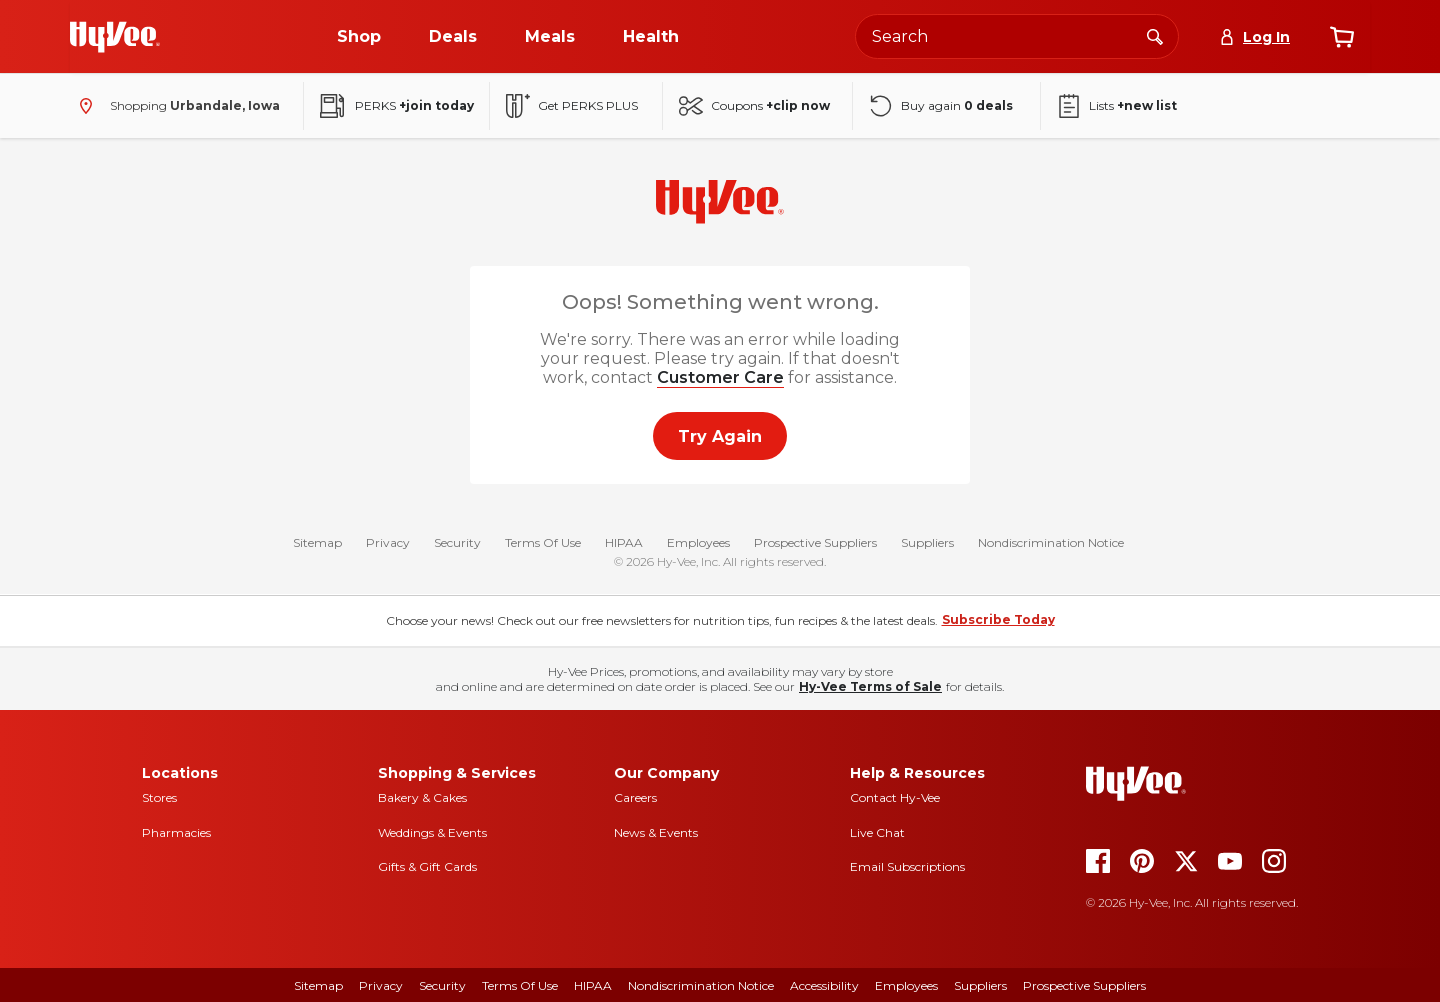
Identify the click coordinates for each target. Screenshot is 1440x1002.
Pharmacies (176, 832)
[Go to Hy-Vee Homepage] (115, 37)
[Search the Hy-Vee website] (1017, 36)
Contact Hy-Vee (895, 797)
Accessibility (824, 985)
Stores (159, 797)
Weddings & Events (432, 832)
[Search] (1155, 36)
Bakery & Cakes (422, 797)
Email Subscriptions (907, 866)
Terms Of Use (543, 543)
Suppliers (927, 543)
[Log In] (1254, 37)
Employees (698, 543)
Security (457, 543)
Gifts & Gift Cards (427, 866)
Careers (635, 797)
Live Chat (877, 832)
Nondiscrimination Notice (1051, 543)
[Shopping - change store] (175, 106)
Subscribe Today (998, 619)
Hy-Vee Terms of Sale (870, 686)
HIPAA (624, 543)
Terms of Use (520, 985)
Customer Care (720, 377)
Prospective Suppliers (815, 543)
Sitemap (317, 543)
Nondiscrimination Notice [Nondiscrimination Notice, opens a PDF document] (701, 985)
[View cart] (1342, 37)
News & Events (656, 832)
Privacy (388, 543)
